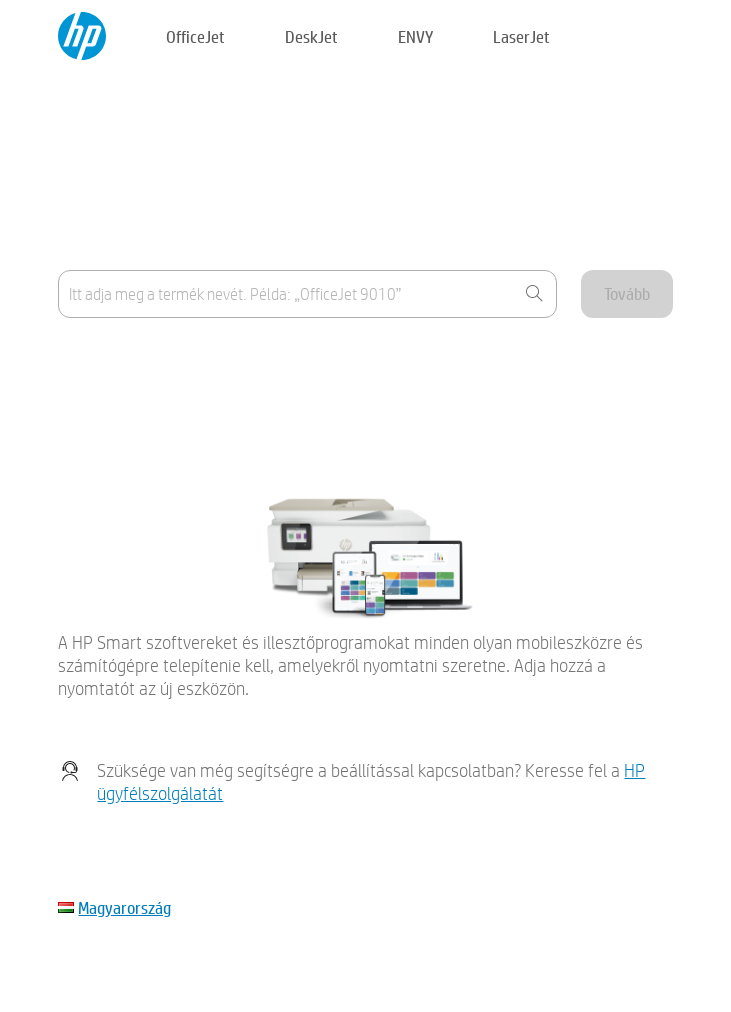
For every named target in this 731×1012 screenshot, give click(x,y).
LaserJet (521, 36)
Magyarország (124, 907)
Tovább (627, 293)
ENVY (415, 36)
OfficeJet (195, 36)
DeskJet (311, 36)
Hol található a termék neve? (150, 359)
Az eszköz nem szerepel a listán (159, 408)
